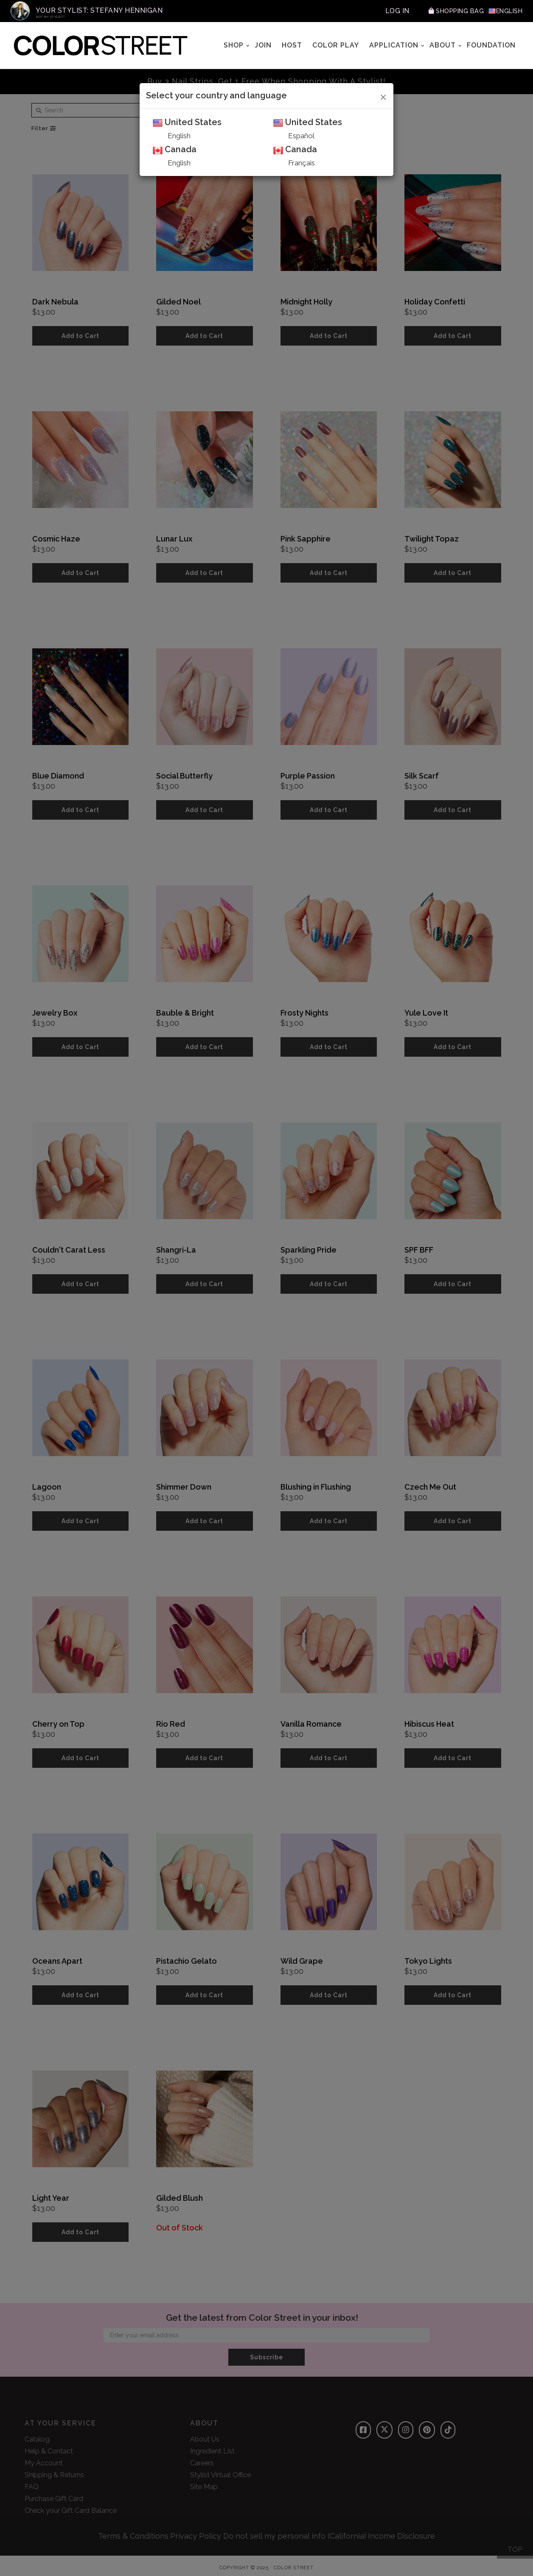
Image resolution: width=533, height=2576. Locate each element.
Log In (386, 11)
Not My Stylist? (50, 17)
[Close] (383, 95)
